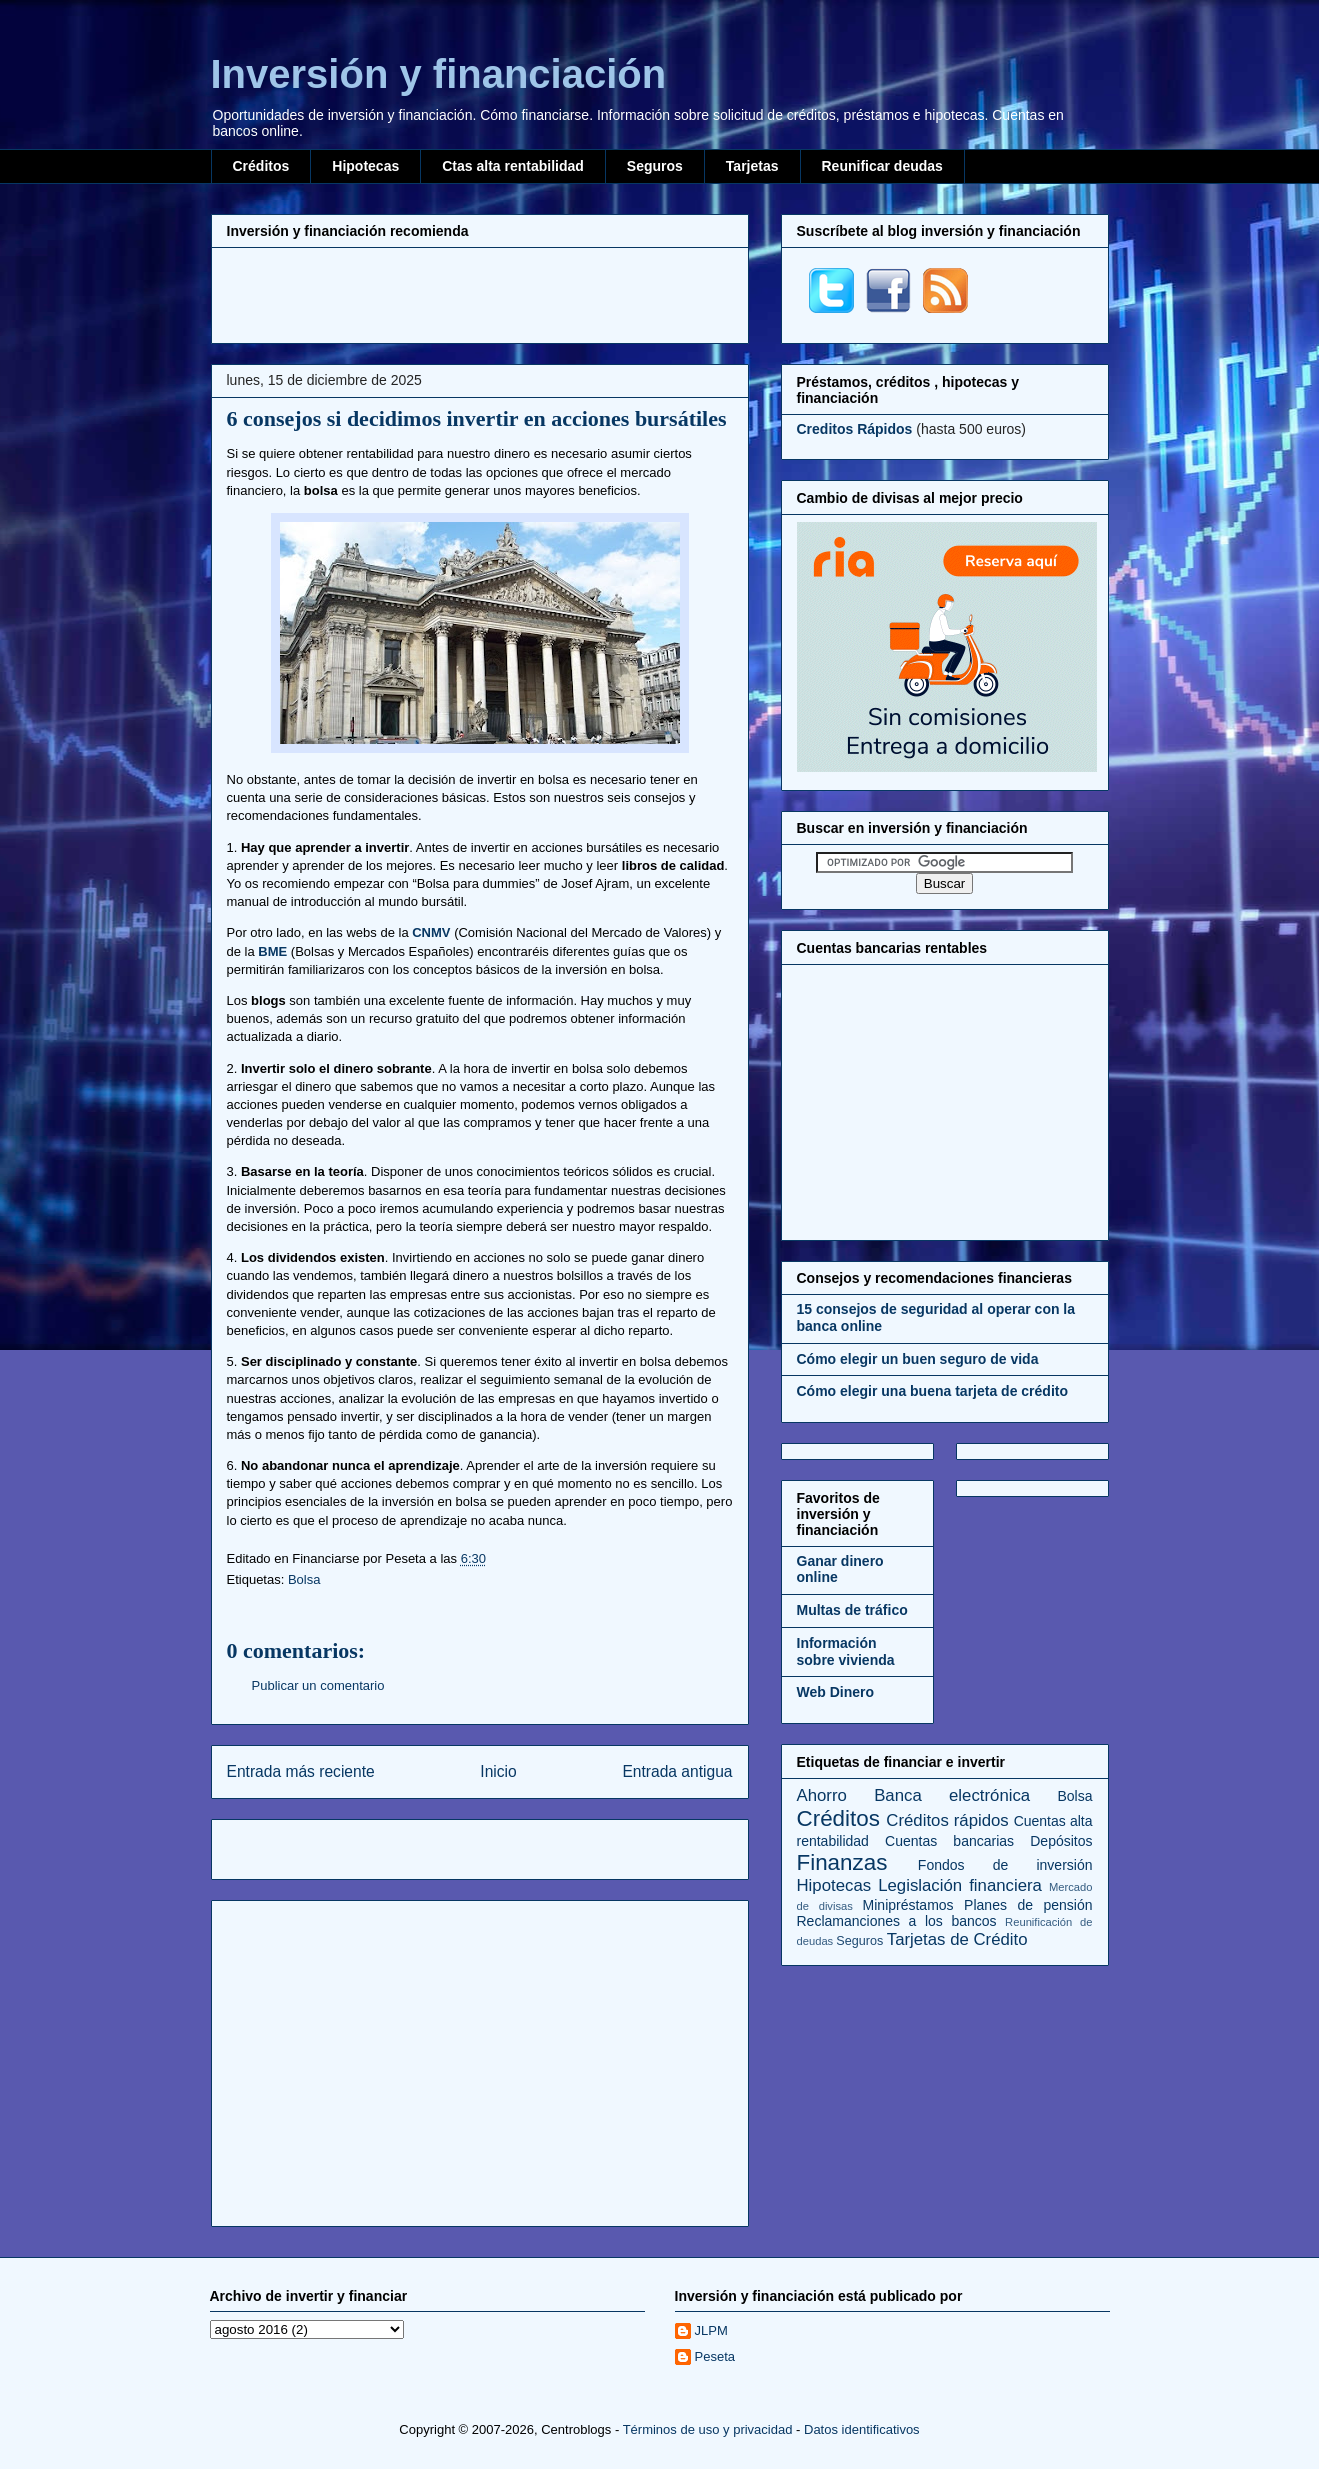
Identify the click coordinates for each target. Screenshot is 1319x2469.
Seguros (655, 166)
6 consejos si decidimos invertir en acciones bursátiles (477, 418)
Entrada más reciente (301, 1771)
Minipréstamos (908, 1905)
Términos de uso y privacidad (708, 2429)
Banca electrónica (952, 1795)
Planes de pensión (1028, 1905)
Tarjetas (752, 166)
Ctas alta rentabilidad (513, 166)
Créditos (261, 166)
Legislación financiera (960, 1885)
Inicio (498, 1771)
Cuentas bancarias (949, 1841)
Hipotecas (365, 166)
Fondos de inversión (1005, 1865)
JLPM (711, 2330)
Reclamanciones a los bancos (897, 1921)
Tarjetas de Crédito (957, 1939)
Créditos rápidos (947, 1820)
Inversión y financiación (439, 74)
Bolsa (304, 1579)
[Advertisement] (480, 293)
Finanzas (842, 1862)
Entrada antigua (677, 1771)
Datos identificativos (862, 2429)
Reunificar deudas (882, 166)
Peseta (715, 2356)
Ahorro (822, 1795)
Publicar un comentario (318, 1685)
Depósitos (1061, 1841)
